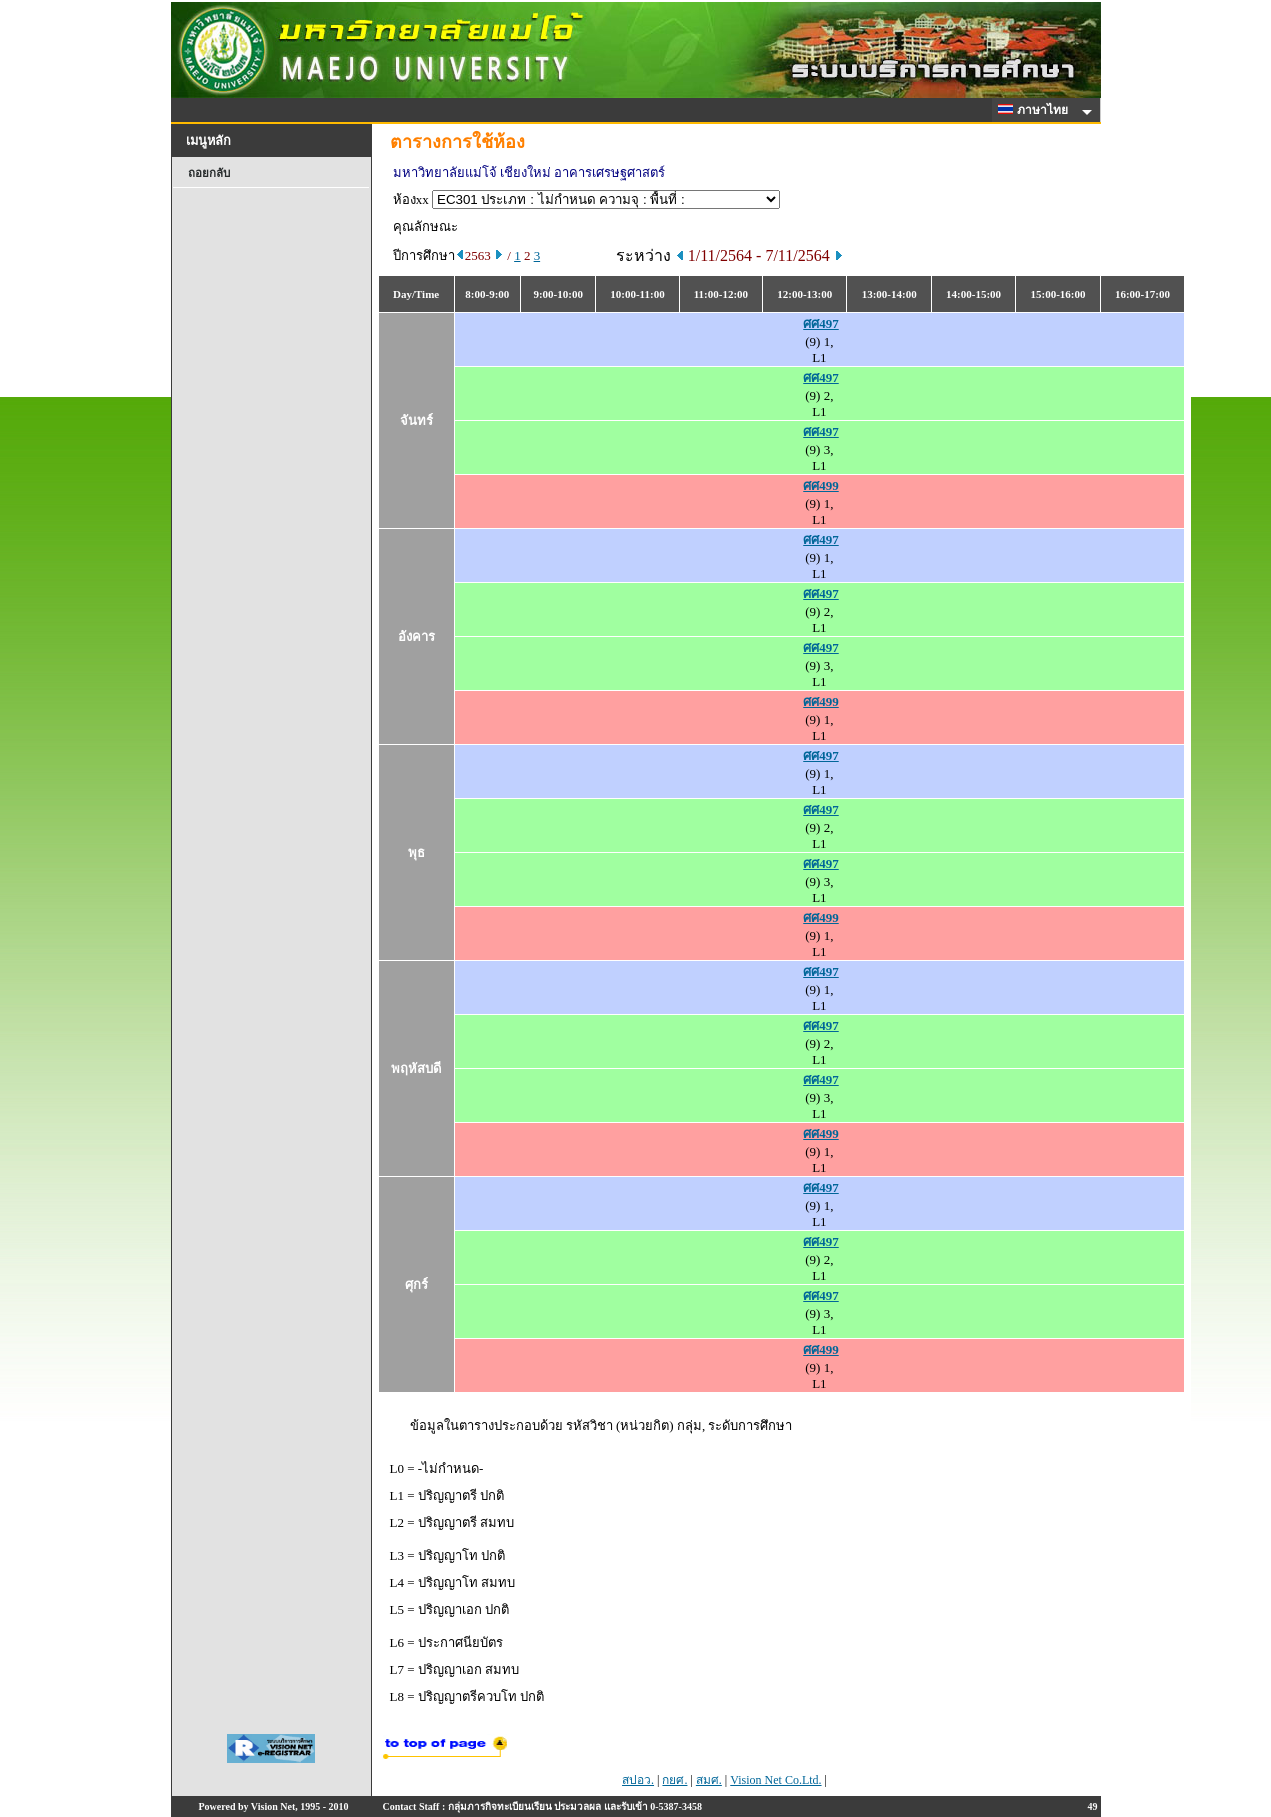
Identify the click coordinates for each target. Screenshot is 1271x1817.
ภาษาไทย (1036, 110)
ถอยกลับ (209, 173)
